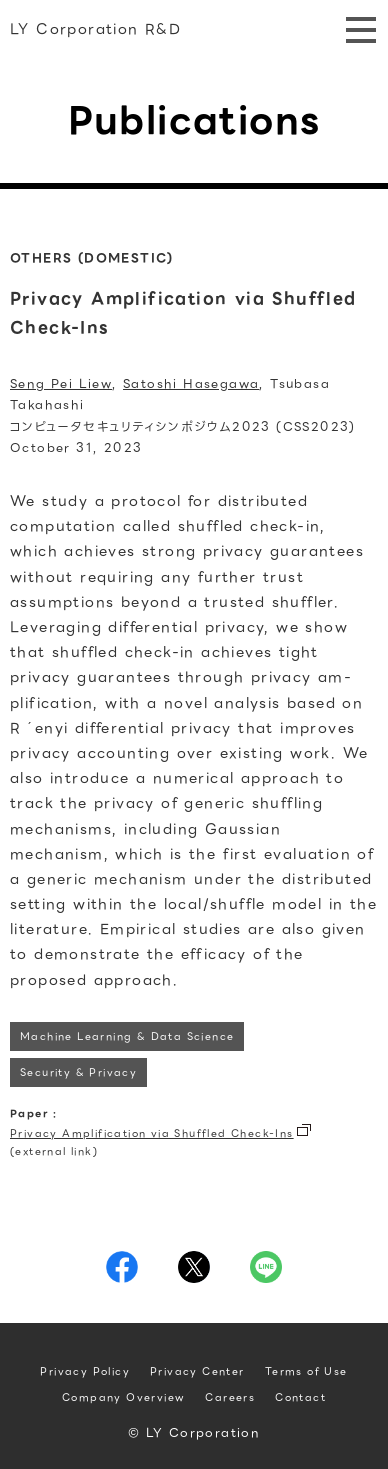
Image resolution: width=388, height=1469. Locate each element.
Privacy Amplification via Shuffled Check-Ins (152, 1133)
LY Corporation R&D (95, 29)
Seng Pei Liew (61, 383)
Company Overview (123, 1397)
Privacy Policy (85, 1371)
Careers (230, 1397)
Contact (300, 1397)
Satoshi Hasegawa (191, 383)
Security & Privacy (78, 1072)
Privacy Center (197, 1371)
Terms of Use (306, 1371)
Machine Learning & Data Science (127, 1036)
